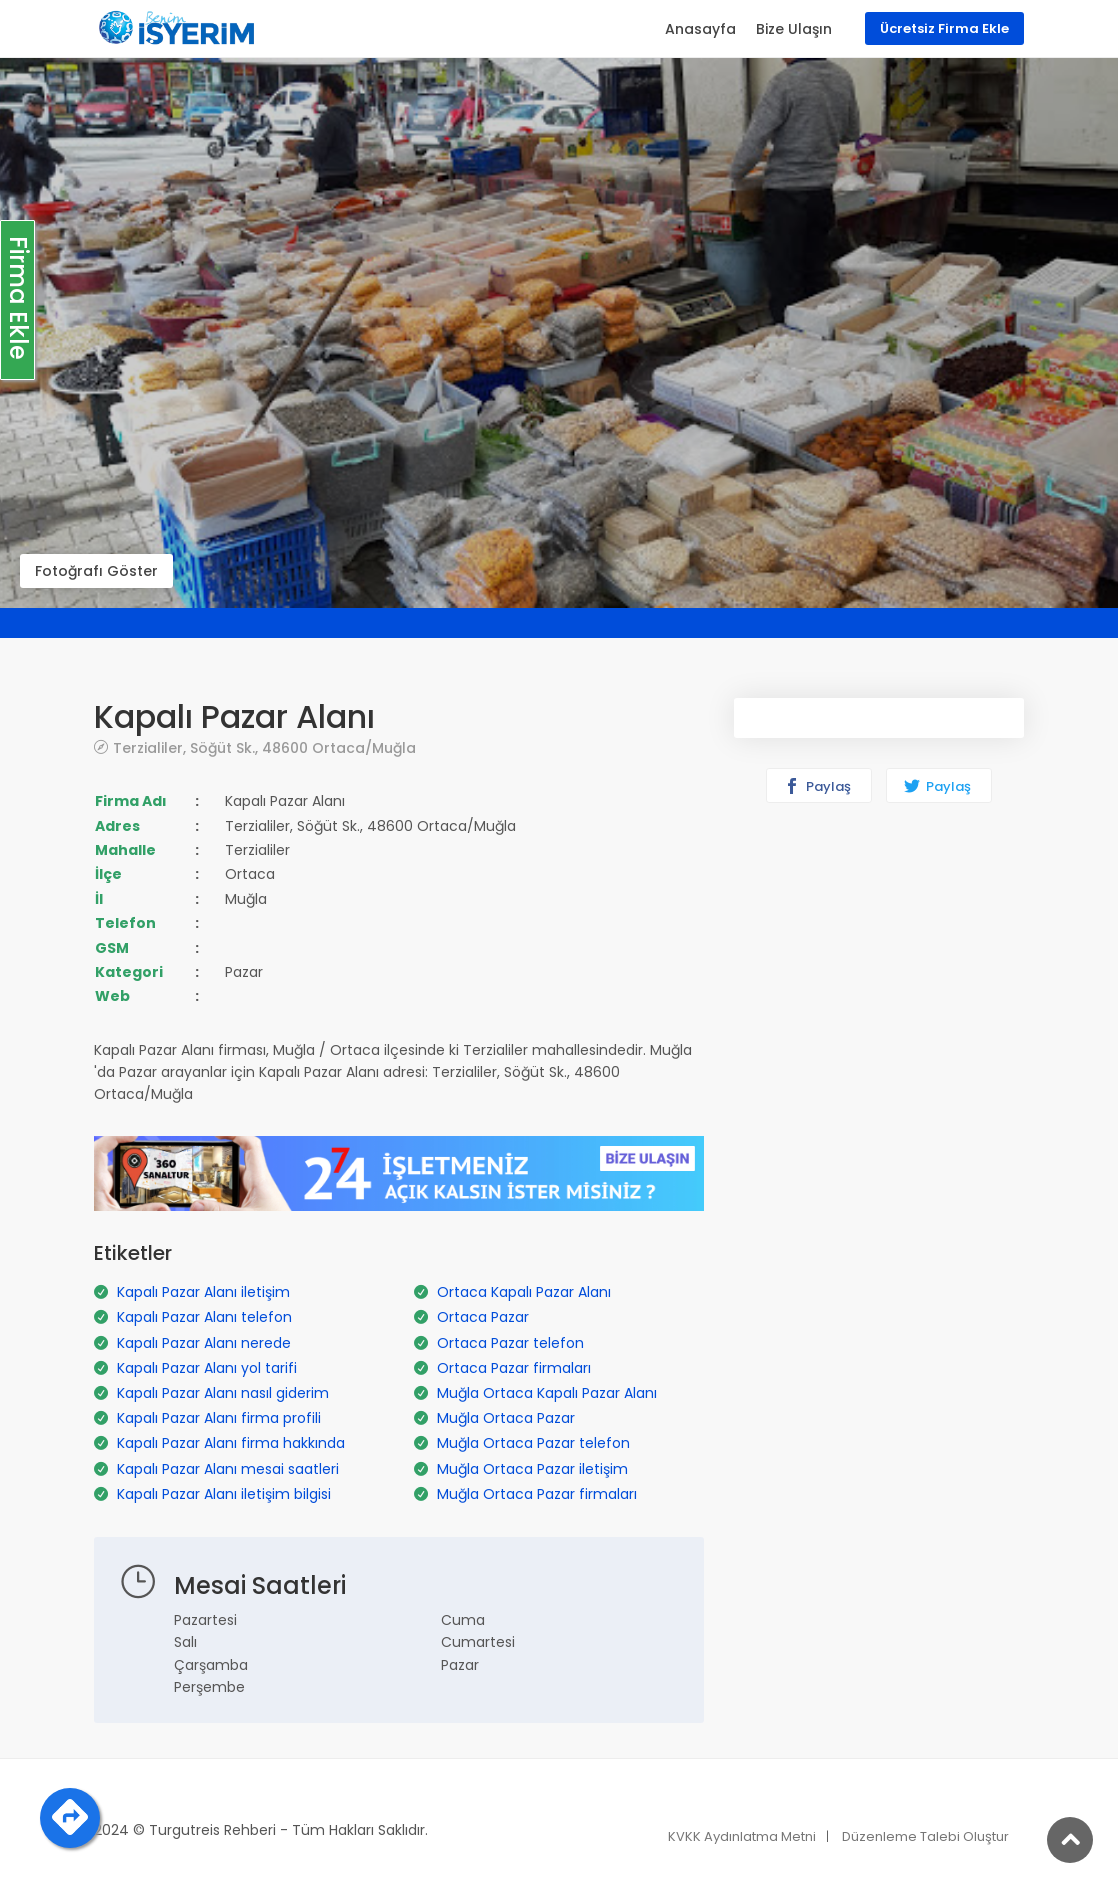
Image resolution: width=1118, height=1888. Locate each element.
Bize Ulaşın (794, 29)
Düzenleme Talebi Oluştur (925, 1836)
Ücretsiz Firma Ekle (944, 28)
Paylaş (817, 786)
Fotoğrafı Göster (96, 571)
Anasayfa (700, 29)
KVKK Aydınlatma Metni (742, 1836)
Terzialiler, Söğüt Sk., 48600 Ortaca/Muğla (264, 747)
